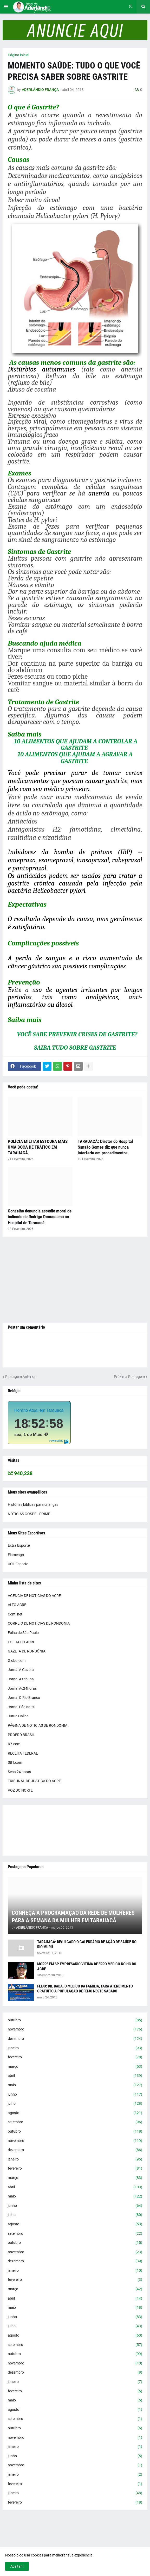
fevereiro (75, 2057)
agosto (75, 2113)
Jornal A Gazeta (21, 1670)
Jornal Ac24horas (22, 1688)
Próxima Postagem (129, 1376)
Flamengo (16, 1555)
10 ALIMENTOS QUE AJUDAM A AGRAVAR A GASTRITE (74, 757)
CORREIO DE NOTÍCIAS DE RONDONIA (39, 1623)
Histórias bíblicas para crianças (33, 1504)
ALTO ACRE (17, 1605)
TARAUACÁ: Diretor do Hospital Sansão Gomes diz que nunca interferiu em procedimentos (105, 1147)
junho (75, 2094)
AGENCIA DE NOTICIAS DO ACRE (34, 1596)
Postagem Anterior (20, 1376)
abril (75, 2075)
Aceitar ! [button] (17, 2566)
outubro (75, 2020)
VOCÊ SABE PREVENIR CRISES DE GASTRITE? (77, 1034)
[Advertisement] (75, 1279)
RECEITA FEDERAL (23, 1753)
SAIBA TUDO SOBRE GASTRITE (75, 1047)
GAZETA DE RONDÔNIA (26, 1651)
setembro (75, 2122)
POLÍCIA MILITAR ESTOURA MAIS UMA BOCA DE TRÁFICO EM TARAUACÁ (38, 1147)
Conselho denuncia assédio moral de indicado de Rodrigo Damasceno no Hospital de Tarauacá (39, 1216)
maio (75, 2085)
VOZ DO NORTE (20, 1790)
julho (75, 2103)
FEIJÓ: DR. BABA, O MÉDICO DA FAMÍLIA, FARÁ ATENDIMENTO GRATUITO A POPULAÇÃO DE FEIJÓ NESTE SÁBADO (85, 1989)
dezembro (75, 2038)
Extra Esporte (19, 1545)
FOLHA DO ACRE (21, 1642)
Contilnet (15, 1614)
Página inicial (18, 55)
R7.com (14, 1744)
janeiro (75, 2048)
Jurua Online (18, 1716)
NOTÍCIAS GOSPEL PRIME (29, 1514)
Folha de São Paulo (23, 1633)
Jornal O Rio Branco (24, 1697)
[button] (6, 6)
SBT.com (15, 1762)
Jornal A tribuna (21, 1679)
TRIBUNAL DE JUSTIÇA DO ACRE (34, 1781)
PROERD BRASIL (21, 1735)
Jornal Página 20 (21, 1707)
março (75, 2066)
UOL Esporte (18, 1564)
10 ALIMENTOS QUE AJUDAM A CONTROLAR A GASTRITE (76, 744)
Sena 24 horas (19, 1772)
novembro (75, 2029)
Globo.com (16, 1660)
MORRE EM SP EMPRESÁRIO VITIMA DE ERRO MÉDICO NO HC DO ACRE (86, 1967)
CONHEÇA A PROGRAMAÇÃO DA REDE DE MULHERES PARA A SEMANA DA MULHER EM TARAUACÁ (73, 1917)
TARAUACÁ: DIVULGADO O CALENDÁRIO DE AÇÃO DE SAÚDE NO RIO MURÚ (86, 1944)
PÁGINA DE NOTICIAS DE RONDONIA (37, 1725)
